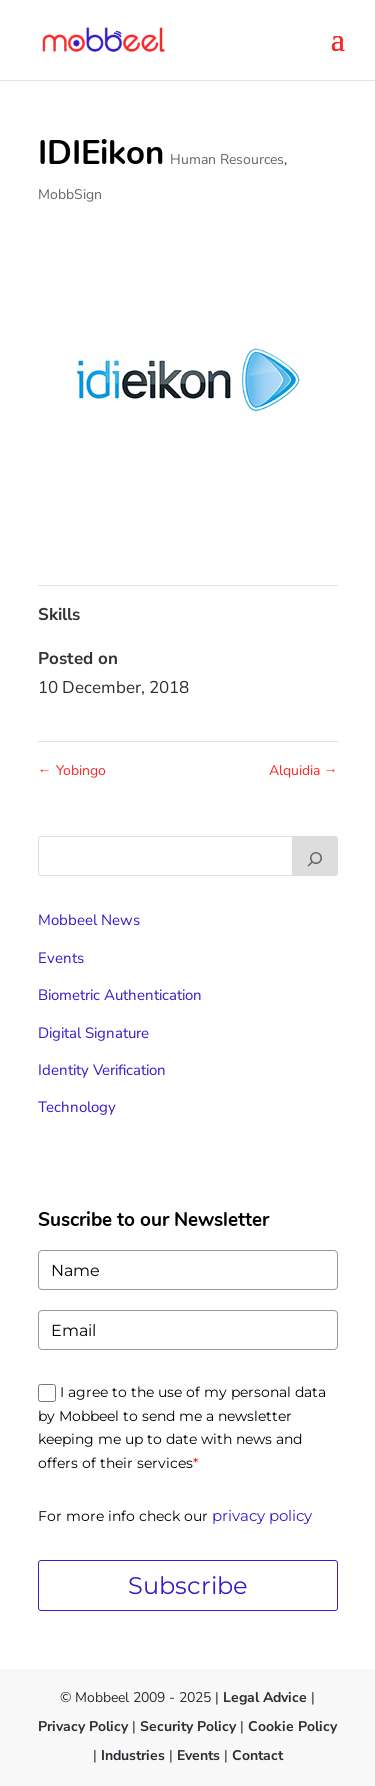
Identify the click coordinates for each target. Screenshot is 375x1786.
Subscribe (188, 1585)
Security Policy (188, 1726)
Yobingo (72, 770)
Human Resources (227, 159)
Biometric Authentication (120, 995)
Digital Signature (93, 1033)
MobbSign (70, 194)
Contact (257, 1755)
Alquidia (303, 770)
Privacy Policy (83, 1726)
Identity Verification (102, 1070)
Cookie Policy (290, 1726)
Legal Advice (265, 1697)
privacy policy (262, 1515)
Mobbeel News (89, 920)
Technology (77, 1107)
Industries (133, 1755)
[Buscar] (315, 856)
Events (61, 958)
